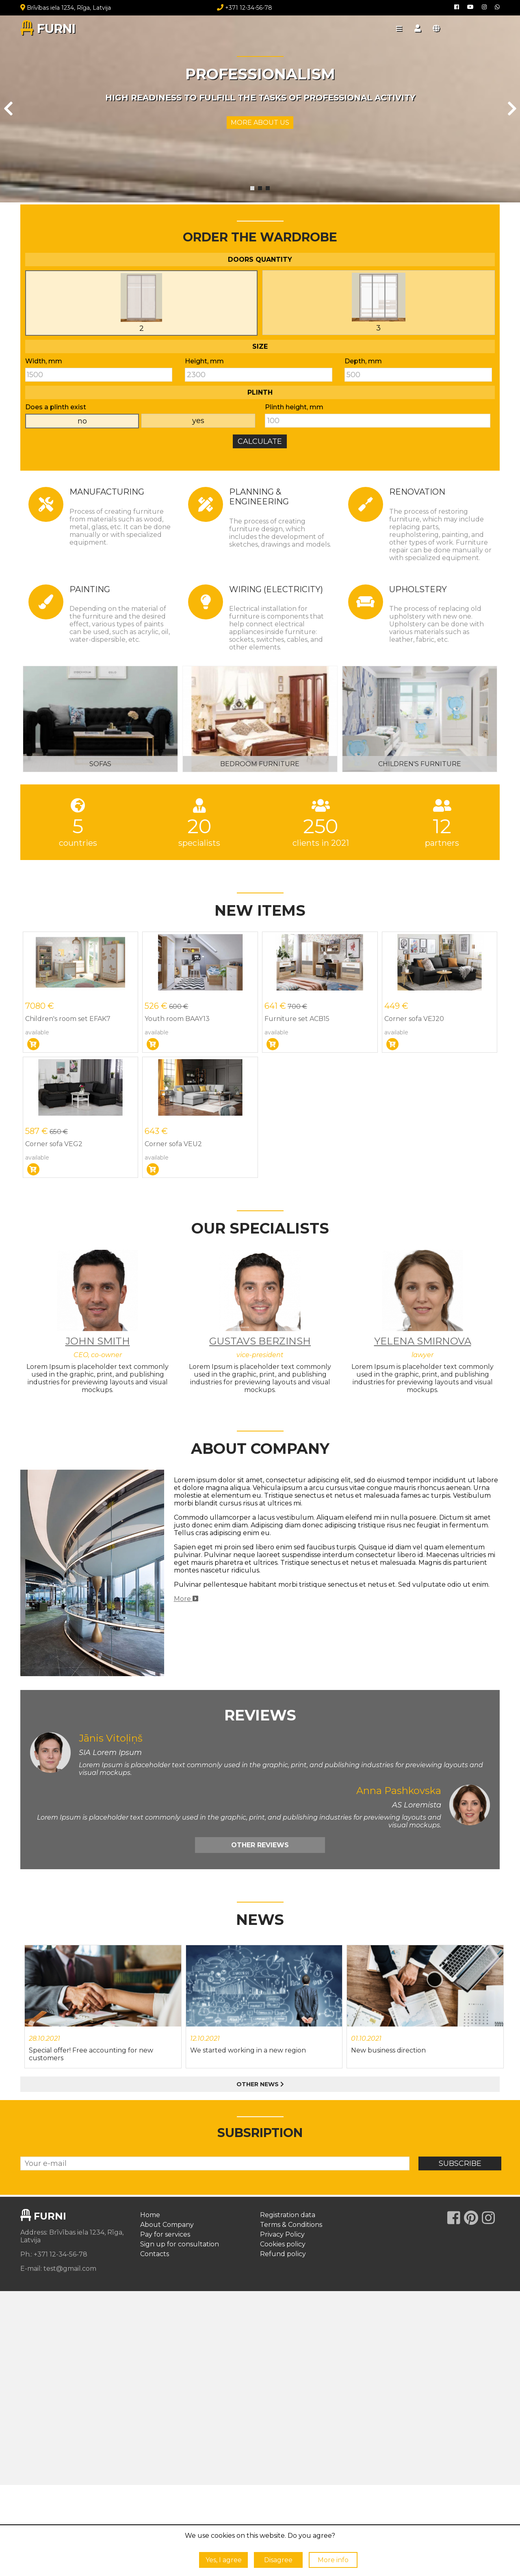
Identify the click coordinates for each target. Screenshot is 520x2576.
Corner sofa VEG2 (53, 1144)
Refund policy (283, 2254)
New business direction (388, 2050)
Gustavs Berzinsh (260, 1341)
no (82, 421)
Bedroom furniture (259, 764)
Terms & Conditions (291, 2224)
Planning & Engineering (259, 496)
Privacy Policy (282, 2234)
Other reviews (260, 1845)
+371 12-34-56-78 (244, 7)
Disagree (278, 2560)
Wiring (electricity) (276, 589)
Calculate (260, 441)
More (186, 1599)
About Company (167, 2224)
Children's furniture (419, 764)
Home (150, 2215)
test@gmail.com (69, 2268)
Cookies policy (283, 2244)
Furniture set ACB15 (296, 1019)
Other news (260, 2084)
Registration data (287, 2215)
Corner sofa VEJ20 (414, 1019)
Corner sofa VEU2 (173, 1144)
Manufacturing (106, 492)
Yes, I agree (224, 2560)
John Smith (97, 1341)
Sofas (100, 764)
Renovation (417, 492)
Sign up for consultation (179, 2244)
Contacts (154, 2254)
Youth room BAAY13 (177, 1019)
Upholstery (418, 589)
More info (333, 2560)
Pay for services (165, 2234)
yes (198, 420)
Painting (89, 589)
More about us (260, 122)
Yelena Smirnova (422, 1341)
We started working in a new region (248, 2050)
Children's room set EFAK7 (67, 1019)
